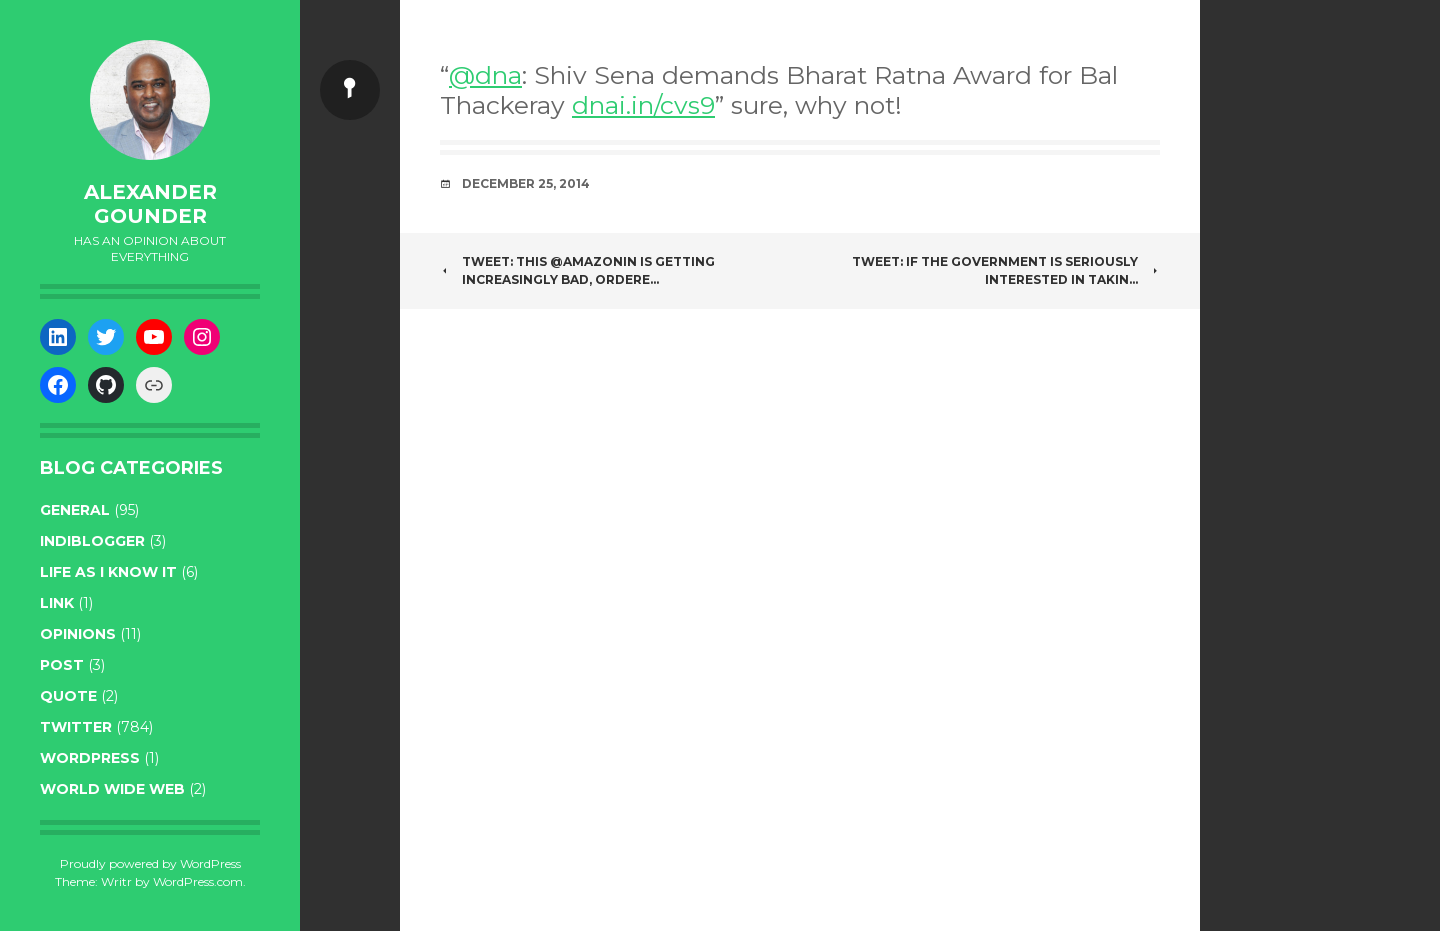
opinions (78, 634)
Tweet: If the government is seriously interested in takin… (1006, 270)
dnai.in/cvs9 (643, 105)
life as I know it (108, 572)
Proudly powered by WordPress (150, 863)
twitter (76, 727)
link (57, 603)
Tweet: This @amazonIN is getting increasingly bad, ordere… (577, 270)
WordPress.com (198, 881)
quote (68, 696)
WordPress (90, 758)
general (75, 510)
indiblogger (92, 541)
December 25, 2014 (526, 183)
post (62, 665)
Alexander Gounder (150, 204)
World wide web (112, 789)
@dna (485, 75)
